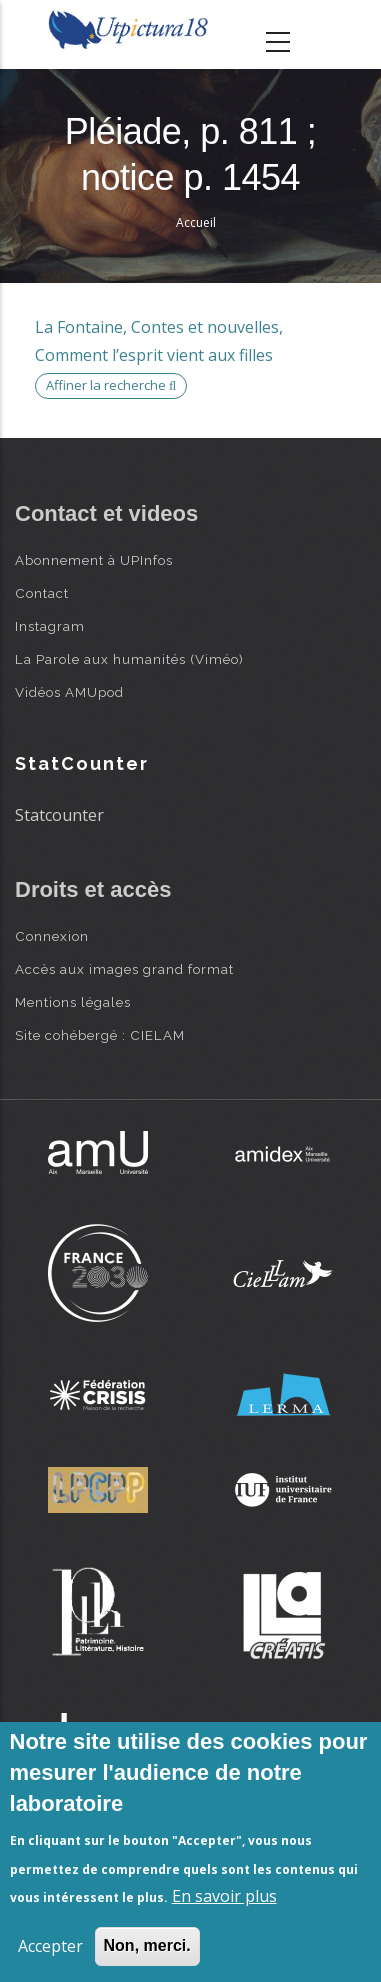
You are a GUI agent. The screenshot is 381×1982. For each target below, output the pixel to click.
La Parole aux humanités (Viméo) (129, 659)
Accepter (50, 1946)
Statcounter (59, 815)
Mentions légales (73, 1002)
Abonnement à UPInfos (94, 560)
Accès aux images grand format (124, 969)
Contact (42, 593)
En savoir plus (224, 1896)
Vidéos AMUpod (69, 692)
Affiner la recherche (111, 385)
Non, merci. (147, 1945)
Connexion (52, 936)
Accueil (196, 222)
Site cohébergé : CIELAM (100, 1035)
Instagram (50, 626)
